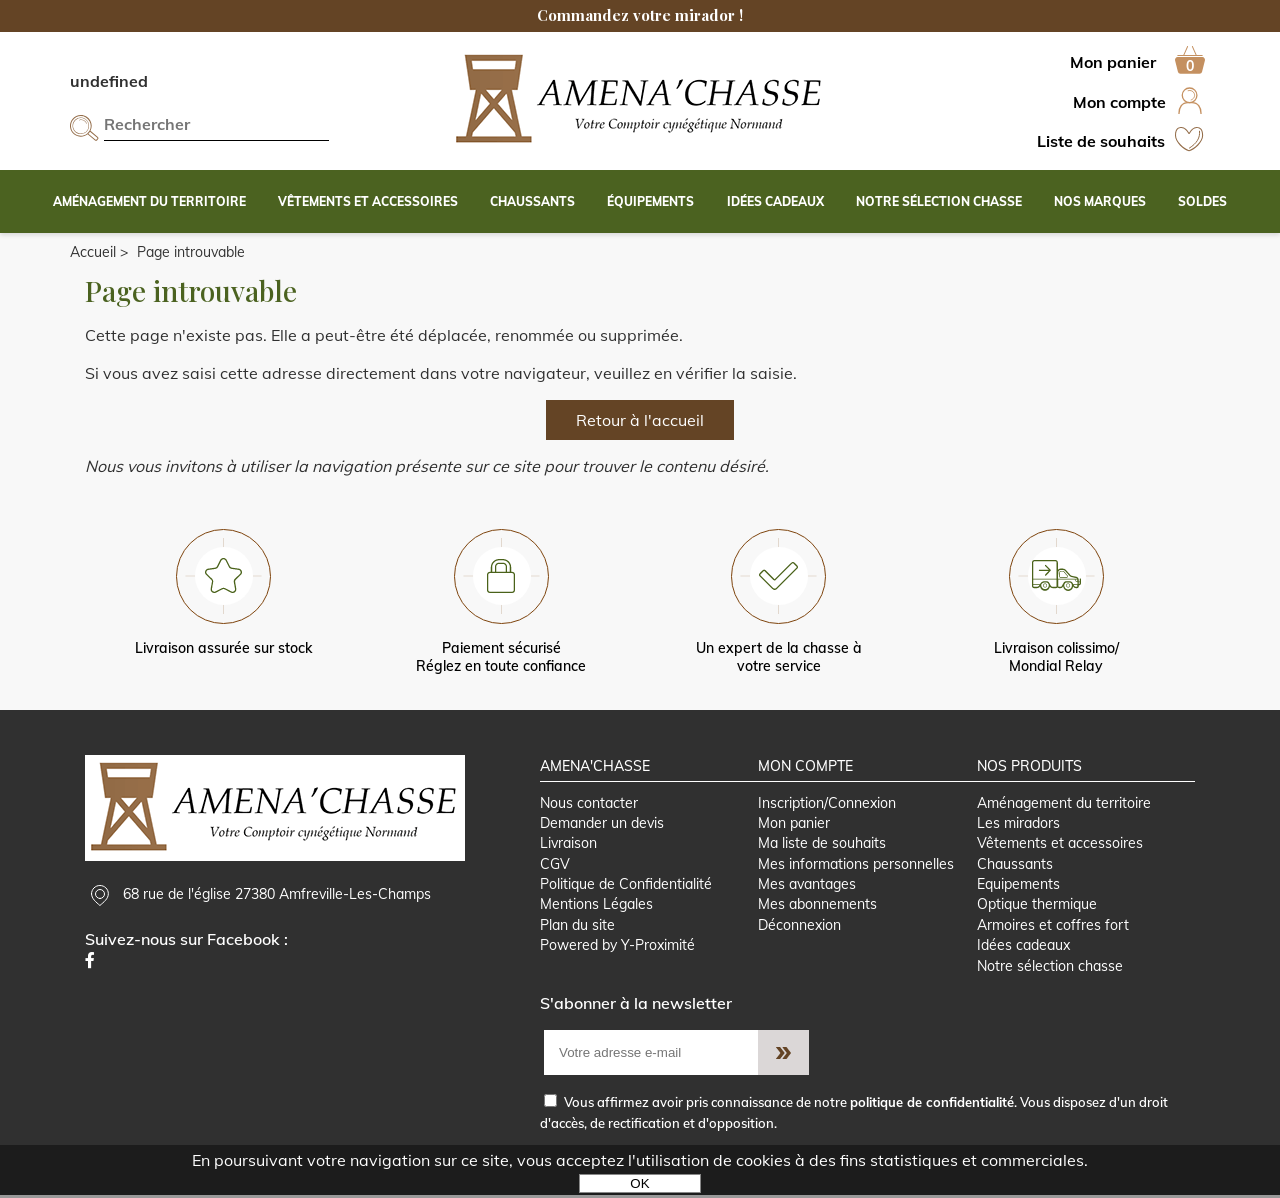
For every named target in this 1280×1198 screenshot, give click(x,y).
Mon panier (794, 824)
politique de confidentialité (932, 1105)
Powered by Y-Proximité (617, 948)
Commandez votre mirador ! (640, 15)
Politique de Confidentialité (626, 886)
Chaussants (1015, 865)
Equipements (1018, 886)
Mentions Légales (596, 907)
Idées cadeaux (1023, 948)
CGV (555, 865)
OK (639, 1183)
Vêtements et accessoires (1060, 845)
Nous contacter (589, 804)
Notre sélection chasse (1050, 969)
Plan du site (577, 927)
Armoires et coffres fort (1053, 927)
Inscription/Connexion (827, 804)
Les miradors (1018, 824)
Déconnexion (799, 927)
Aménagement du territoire (1064, 804)
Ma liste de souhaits (822, 845)
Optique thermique (1037, 907)
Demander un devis (602, 824)
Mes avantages (807, 886)
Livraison (568, 845)
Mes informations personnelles (856, 865)
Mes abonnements (817, 907)
